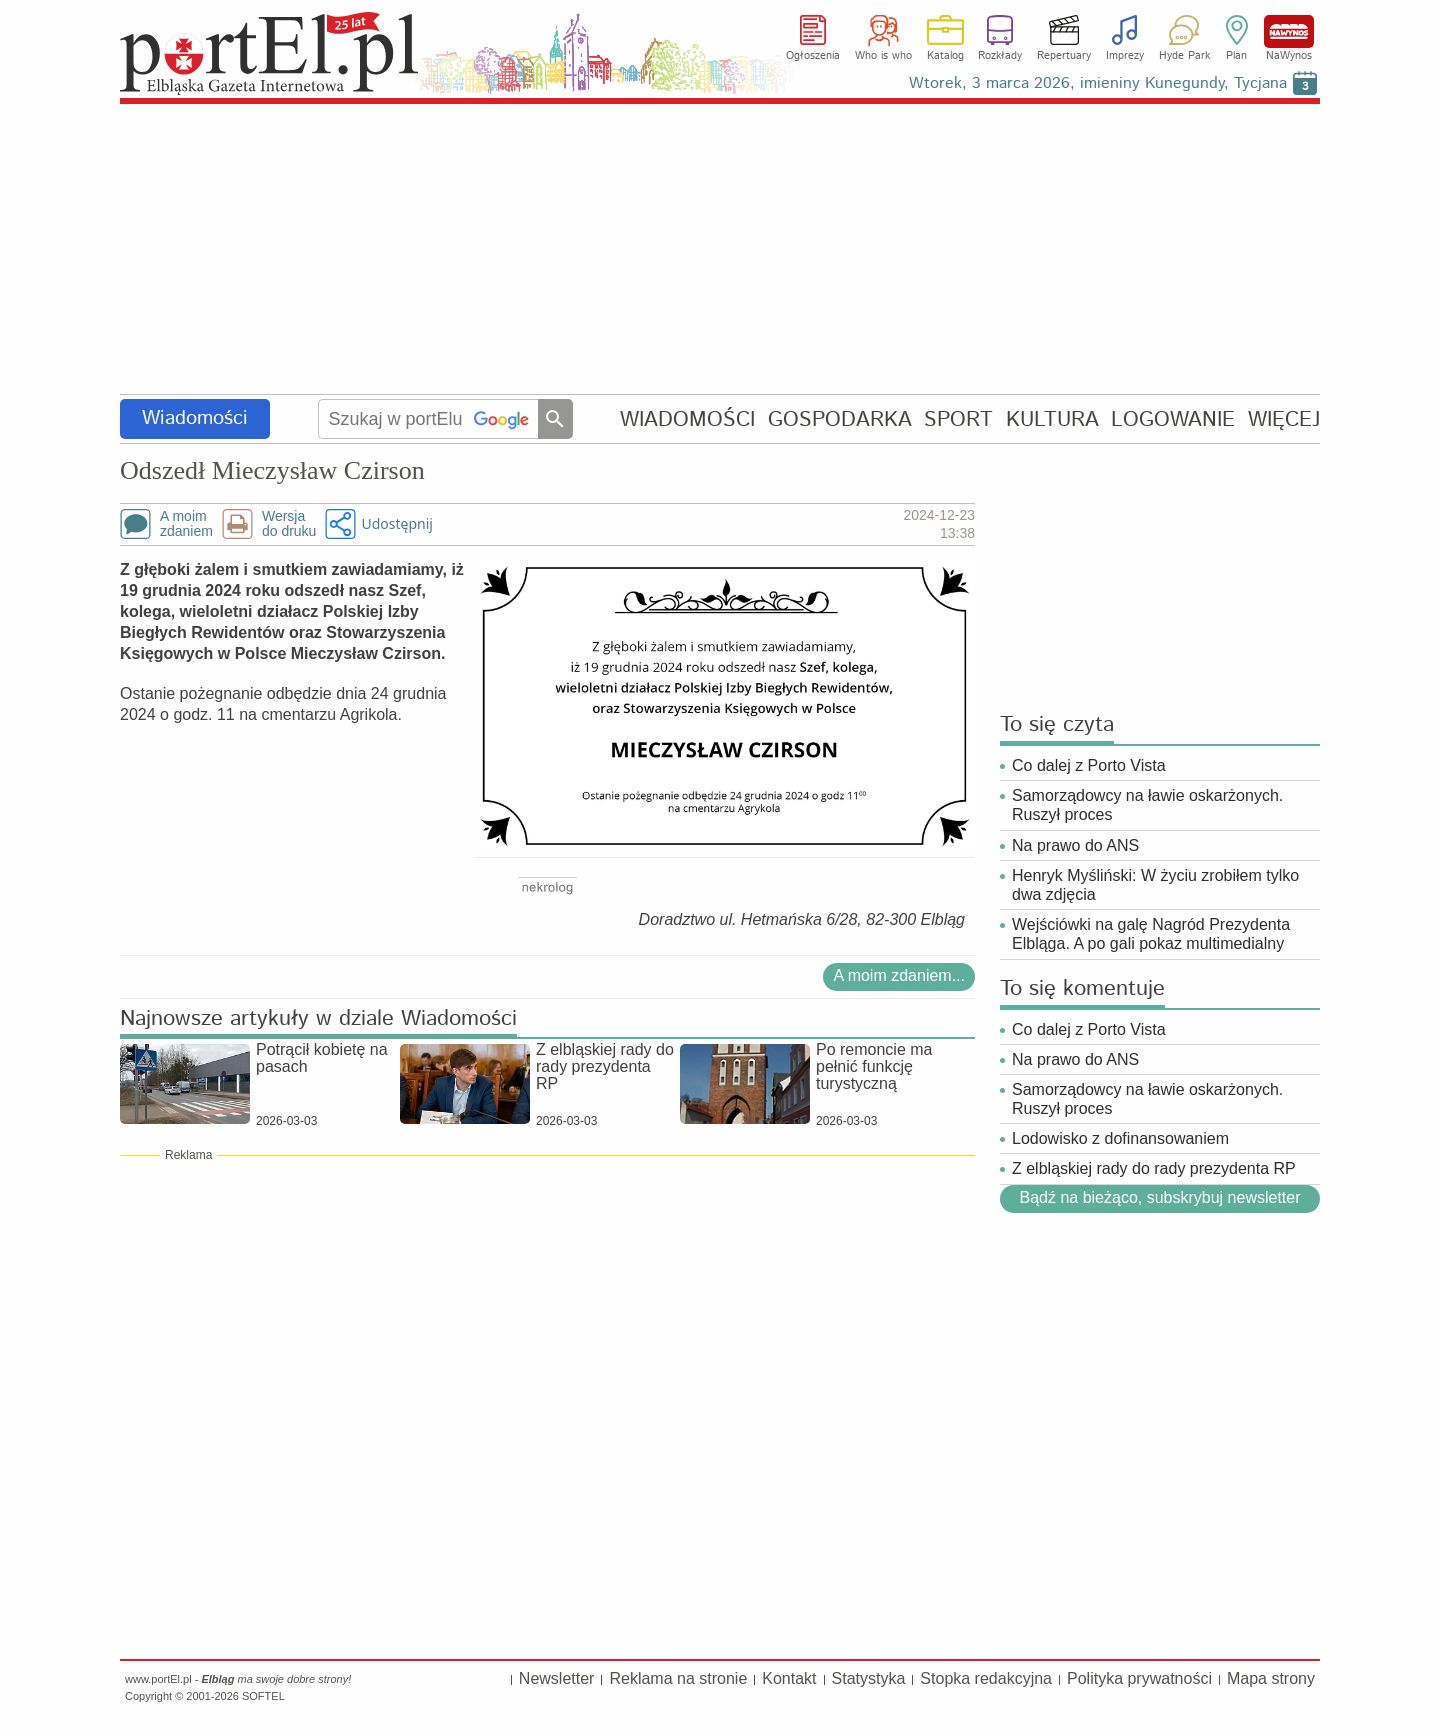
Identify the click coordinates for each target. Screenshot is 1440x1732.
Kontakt (789, 1678)
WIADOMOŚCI (687, 419)
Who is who (883, 56)
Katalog (945, 56)
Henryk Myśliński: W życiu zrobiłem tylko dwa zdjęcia (1155, 885)
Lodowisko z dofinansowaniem (1120, 1138)
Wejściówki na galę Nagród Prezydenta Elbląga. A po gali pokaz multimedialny (1151, 934)
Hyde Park (1184, 56)
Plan (1236, 56)
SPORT (958, 419)
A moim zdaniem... (899, 975)
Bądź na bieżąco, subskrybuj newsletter (1159, 1197)
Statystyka (869, 1678)
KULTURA (1052, 419)
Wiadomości (195, 418)
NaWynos (1289, 31)
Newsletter (557, 1678)
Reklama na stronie (678, 1678)
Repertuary (1064, 56)
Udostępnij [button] (396, 523)
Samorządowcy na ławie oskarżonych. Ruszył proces (1147, 805)
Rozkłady (1000, 56)
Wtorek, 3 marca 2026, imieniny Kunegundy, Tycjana (1098, 83)
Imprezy (1125, 56)
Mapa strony (1271, 1678)
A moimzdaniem (186, 524)
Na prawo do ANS (1075, 845)
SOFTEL (263, 1696)
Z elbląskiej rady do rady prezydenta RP (1154, 1168)
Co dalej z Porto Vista (1089, 765)
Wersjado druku (289, 524)
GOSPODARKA (840, 419)
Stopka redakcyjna (986, 1678)
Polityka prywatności (1139, 1678)
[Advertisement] (720, 250)
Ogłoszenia (813, 56)
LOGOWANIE (1173, 419)
